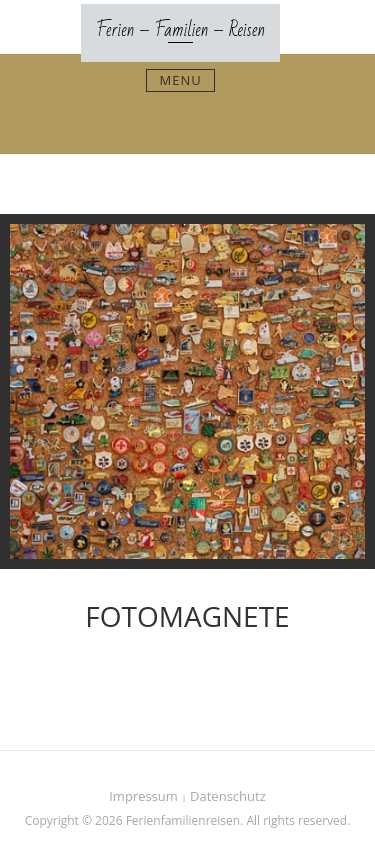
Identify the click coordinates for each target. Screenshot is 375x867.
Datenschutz (228, 796)
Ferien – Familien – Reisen (180, 30)
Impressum (143, 796)
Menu (180, 80)
